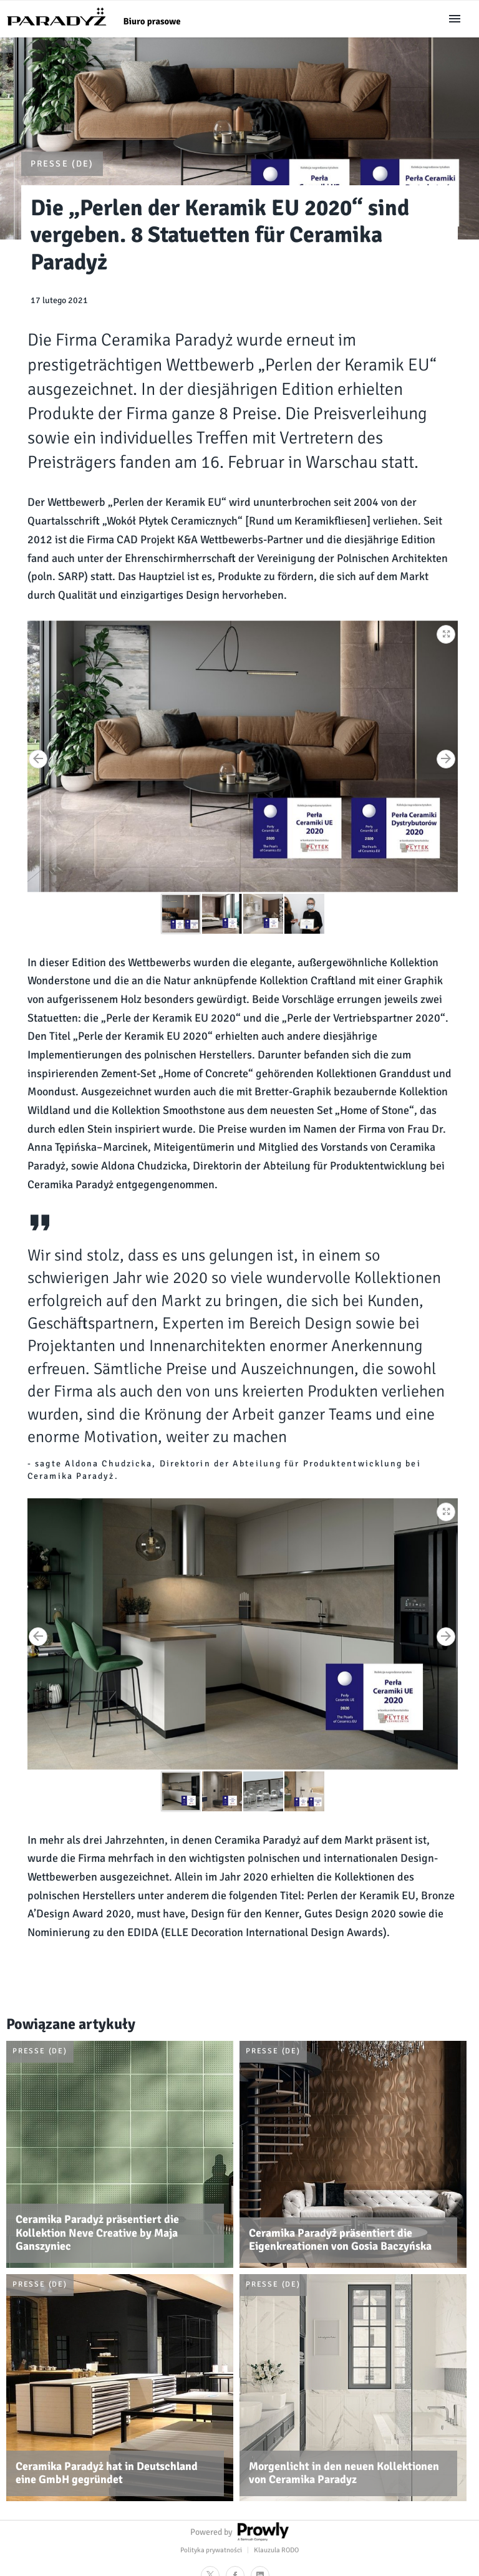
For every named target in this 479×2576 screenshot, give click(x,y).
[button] (447, 632)
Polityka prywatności (211, 2549)
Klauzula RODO (276, 2549)
